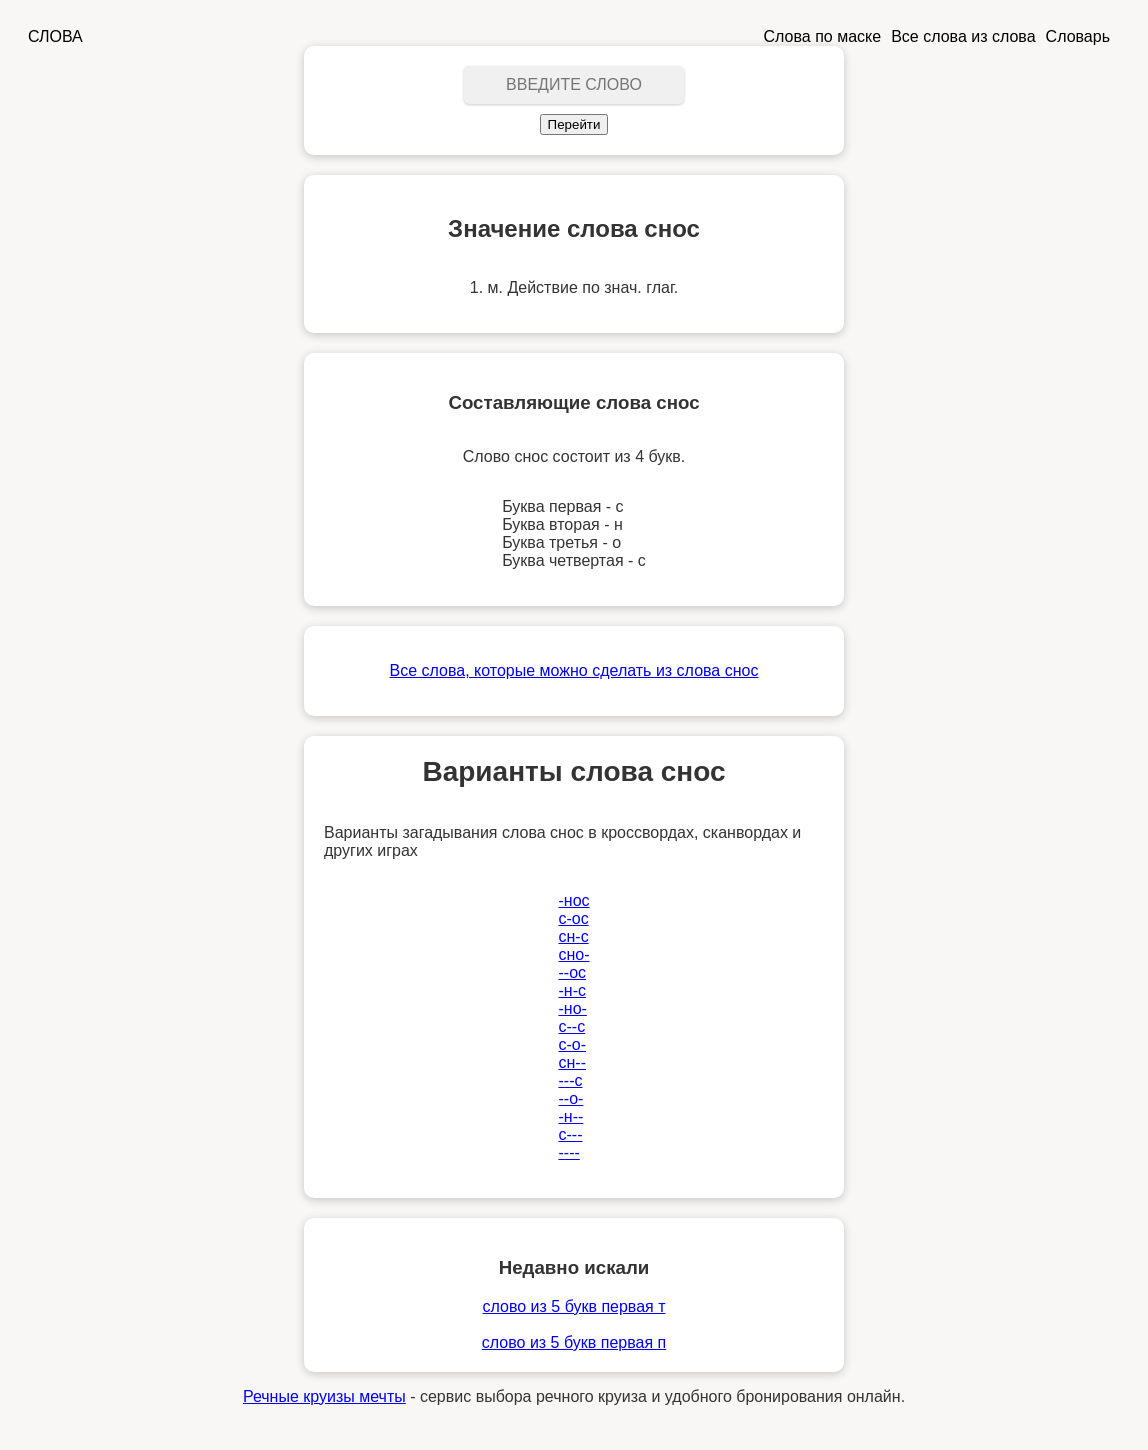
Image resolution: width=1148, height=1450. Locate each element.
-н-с (572, 990)
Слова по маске (823, 36)
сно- (573, 954)
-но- (572, 1008)
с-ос (573, 918)
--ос (572, 972)
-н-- (570, 1116)
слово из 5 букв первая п (574, 1342)
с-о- (572, 1044)
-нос (573, 900)
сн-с (573, 936)
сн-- (572, 1062)
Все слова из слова (963, 36)
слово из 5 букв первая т (573, 1306)
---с (570, 1080)
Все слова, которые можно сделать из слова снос (574, 670)
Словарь (1078, 36)
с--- (570, 1134)
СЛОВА (55, 36)
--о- (570, 1098)
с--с (571, 1026)
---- (568, 1152)
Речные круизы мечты (324, 1396)
